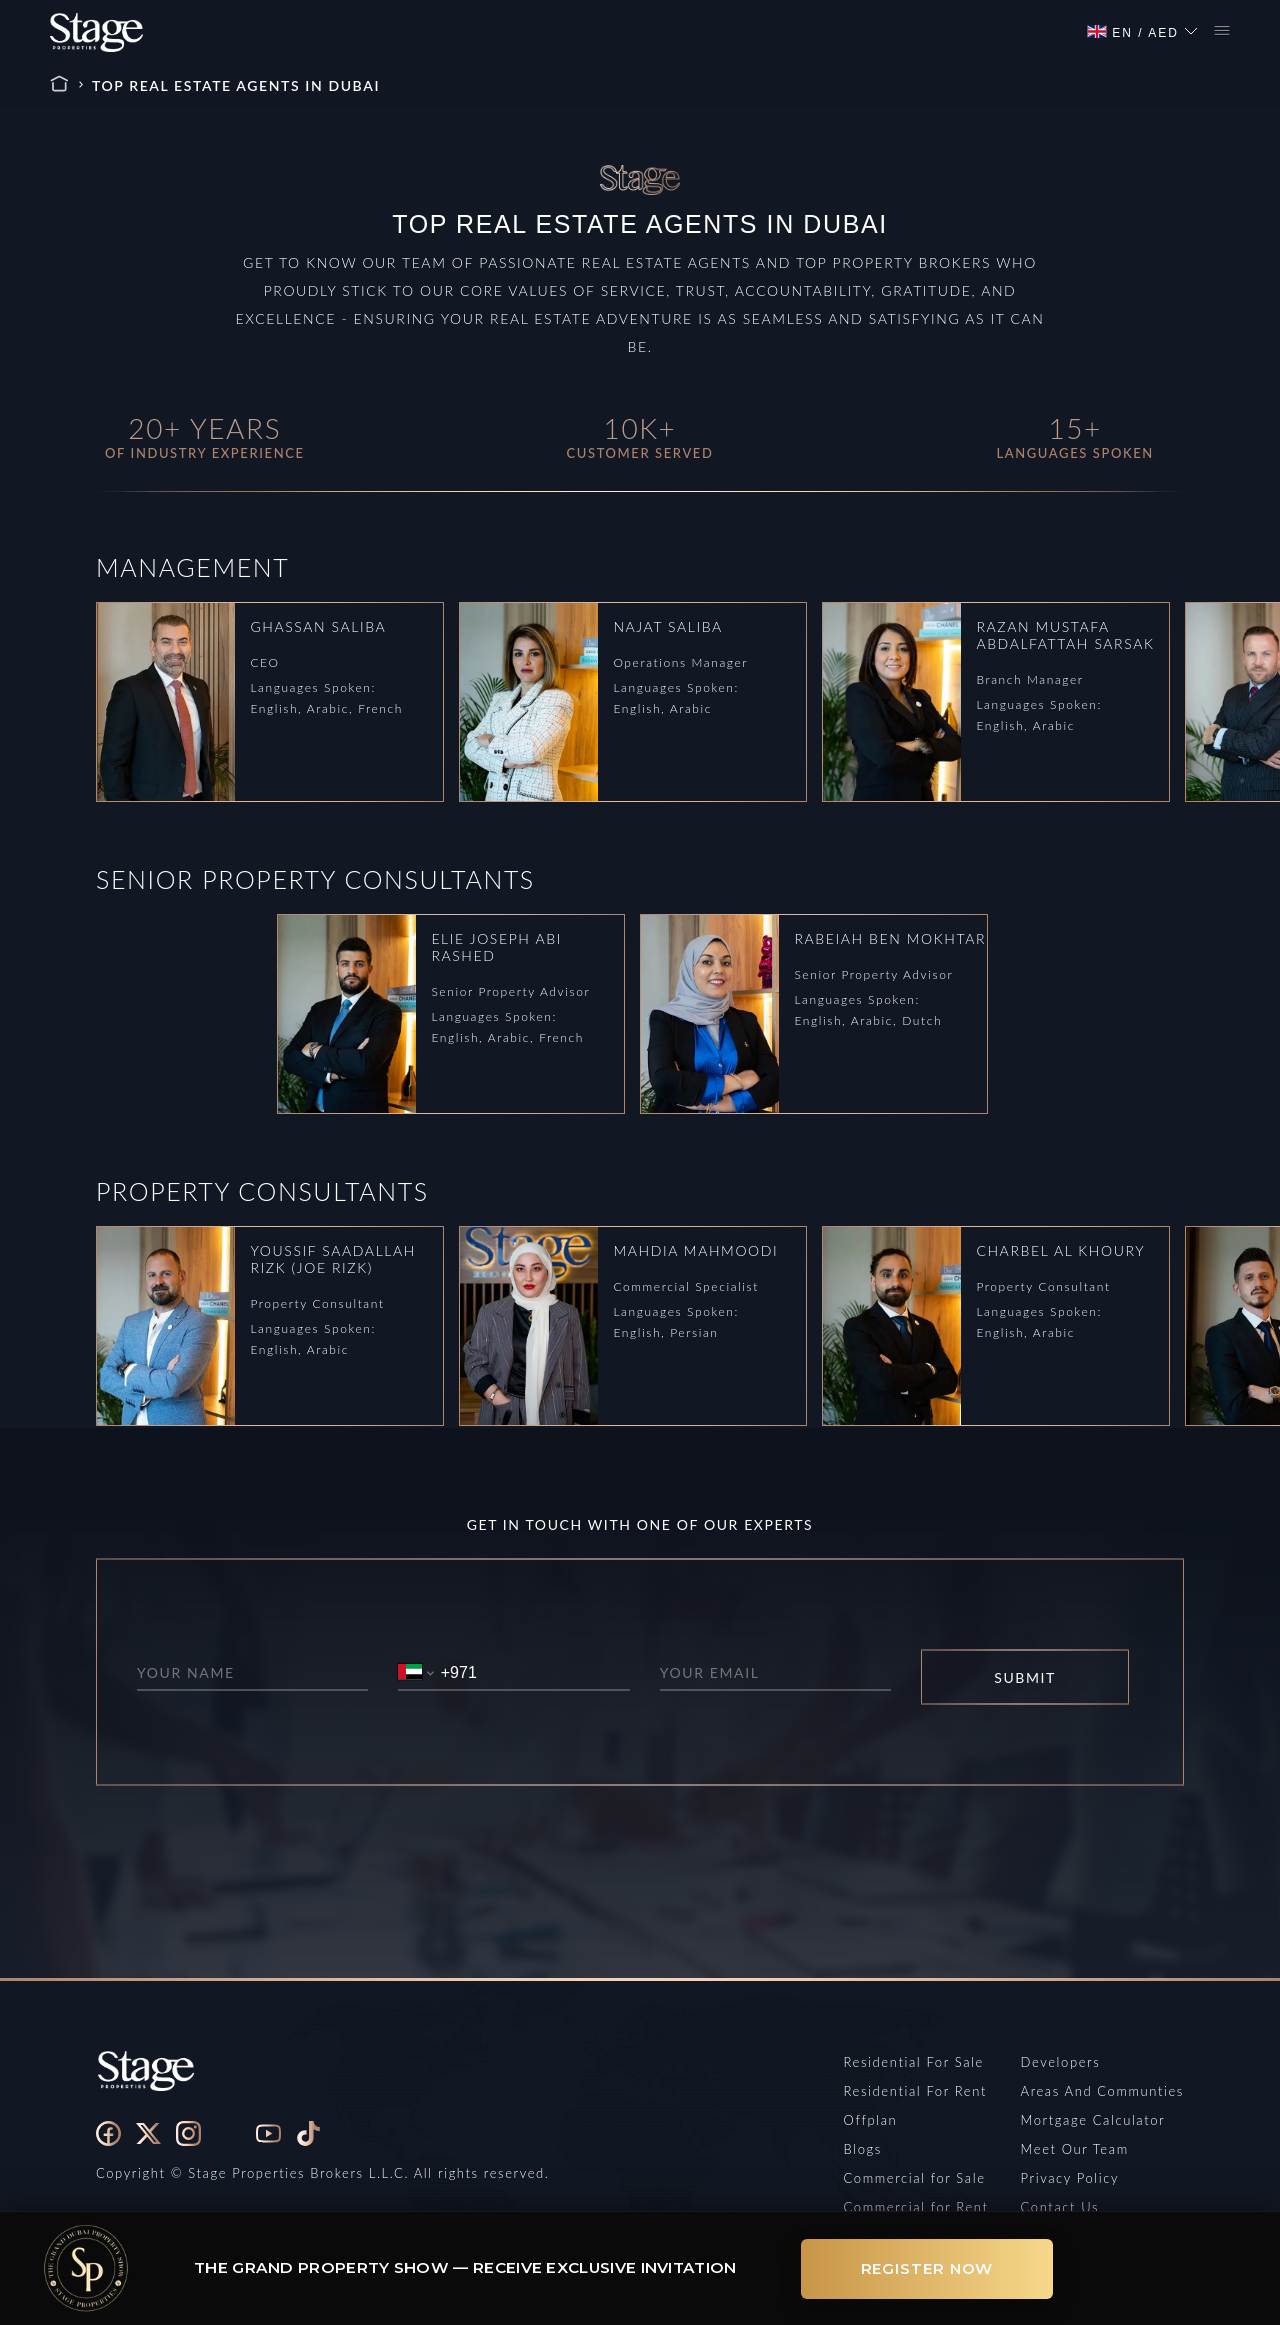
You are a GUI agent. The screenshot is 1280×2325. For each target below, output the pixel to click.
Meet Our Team (1075, 2149)
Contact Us (1060, 2207)
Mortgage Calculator (1093, 2120)
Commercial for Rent (916, 2207)
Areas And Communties (1102, 2091)
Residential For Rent (915, 2091)
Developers (1061, 2062)
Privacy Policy (1070, 2178)
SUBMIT (1025, 1677)
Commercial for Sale (915, 2178)
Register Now (927, 2268)
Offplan (871, 2120)
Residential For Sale (914, 2062)
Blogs (863, 2149)
